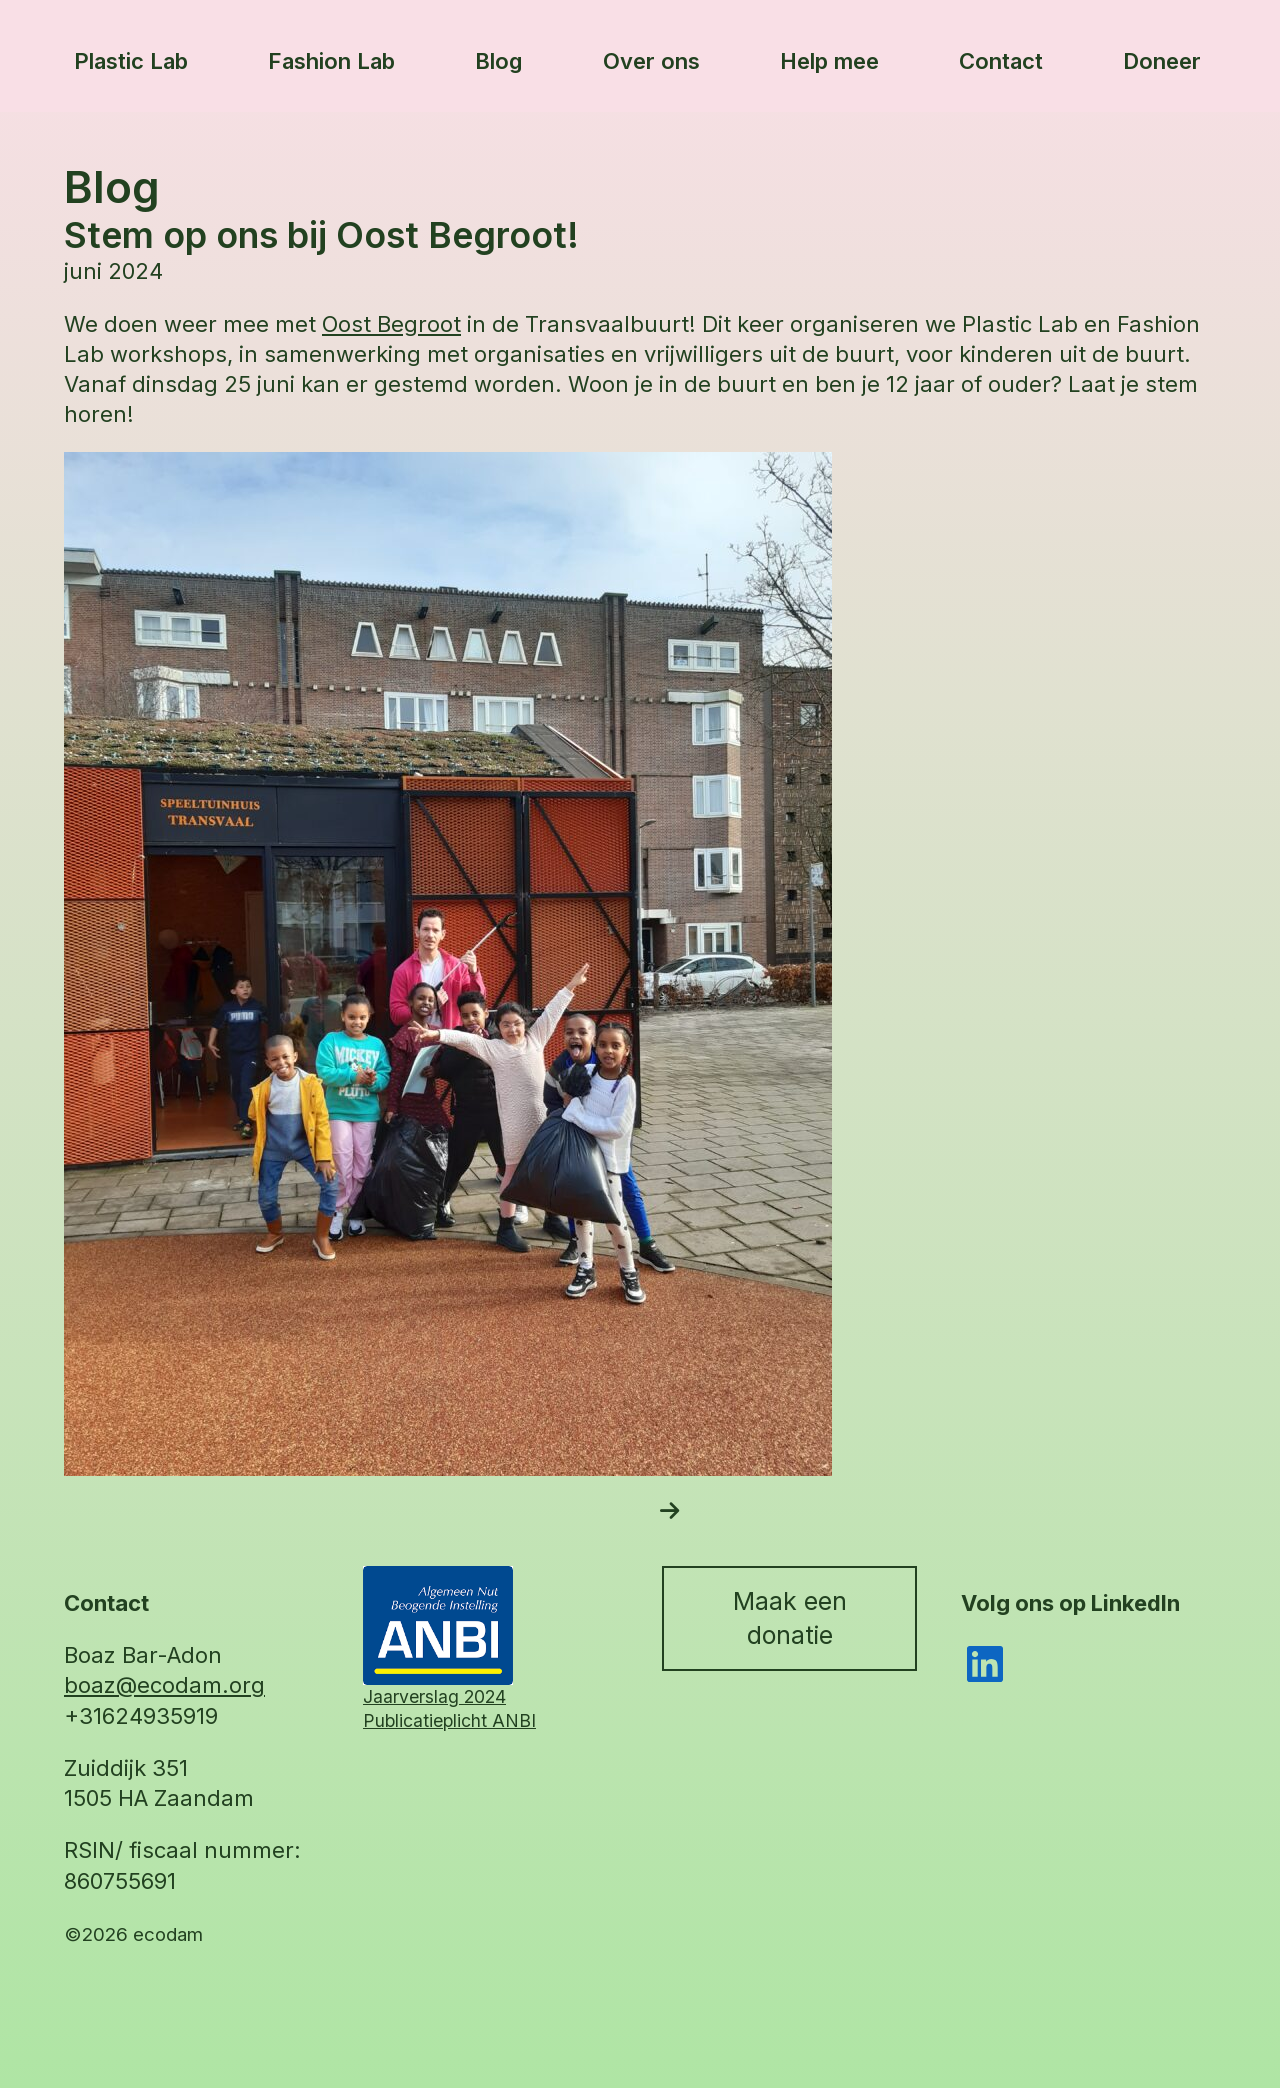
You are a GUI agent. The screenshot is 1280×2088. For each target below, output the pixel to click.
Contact (1001, 61)
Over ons (651, 61)
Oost (349, 324)
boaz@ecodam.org (164, 1685)
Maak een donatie (790, 1618)
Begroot (419, 324)
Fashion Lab (331, 61)
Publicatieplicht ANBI (449, 1720)
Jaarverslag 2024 (434, 1696)
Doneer (1162, 61)
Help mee (829, 61)
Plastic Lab (131, 61)
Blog (498, 61)
